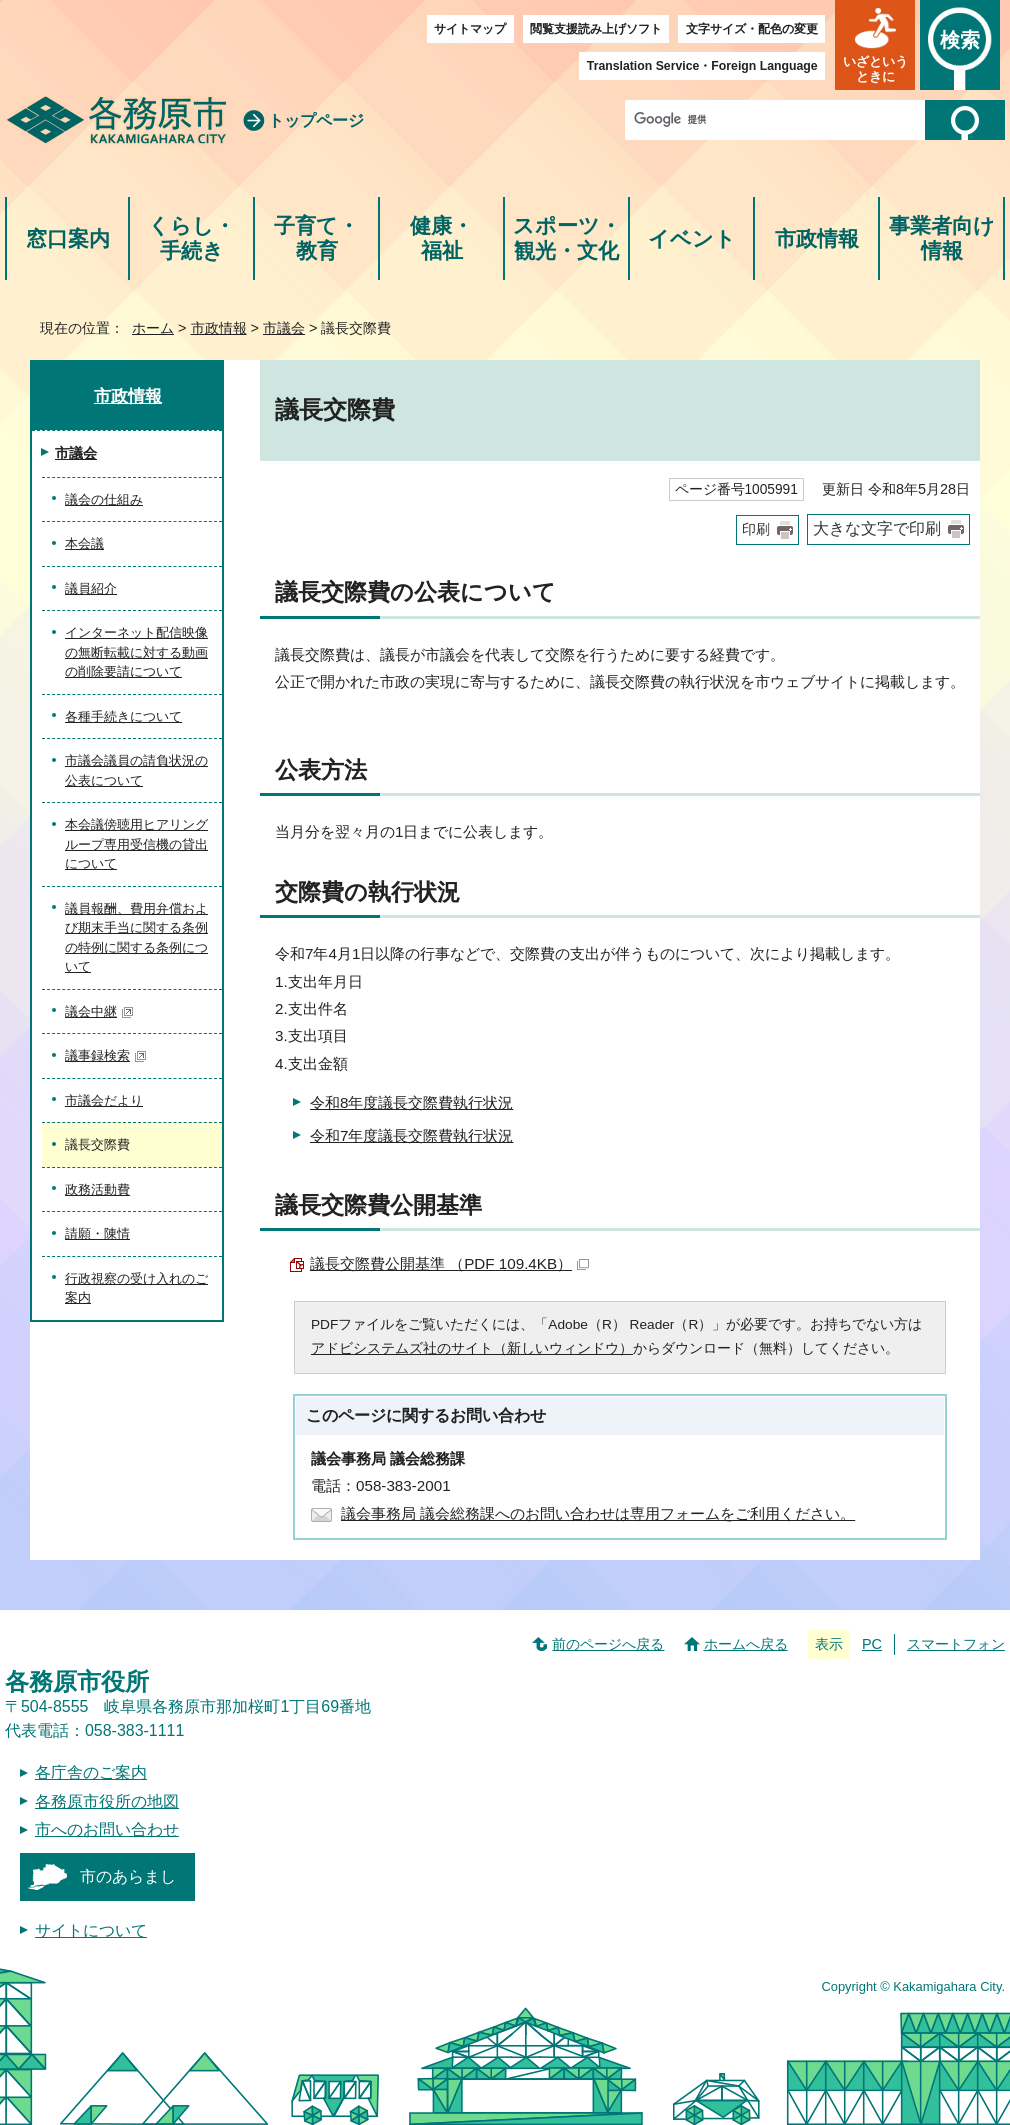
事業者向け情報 (942, 238)
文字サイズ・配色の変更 (752, 29)
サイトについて (91, 1930)
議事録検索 (106, 1055)
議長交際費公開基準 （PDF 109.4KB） (449, 1263)
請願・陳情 (97, 1233)
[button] (875, 45)
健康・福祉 (441, 238)
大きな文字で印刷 (877, 528)
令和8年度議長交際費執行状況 (411, 1102)
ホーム (153, 328)
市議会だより (104, 1100)
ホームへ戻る (746, 1644)
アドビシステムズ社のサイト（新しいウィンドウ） (472, 1348)
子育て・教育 (316, 238)
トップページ (316, 120)
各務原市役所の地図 (107, 1801)
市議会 (284, 328)
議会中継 (99, 1011)
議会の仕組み (104, 499)
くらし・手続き (191, 238)
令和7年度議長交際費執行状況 (411, 1135)
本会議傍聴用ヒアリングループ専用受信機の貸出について (136, 844)
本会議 (84, 543)
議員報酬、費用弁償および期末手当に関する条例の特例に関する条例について (136, 938)
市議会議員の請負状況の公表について (136, 770)
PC (872, 1644)
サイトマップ (470, 29)
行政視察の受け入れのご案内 (136, 1288)
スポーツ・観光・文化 (567, 238)
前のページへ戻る (608, 1644)
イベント (692, 238)
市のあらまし (128, 1876)
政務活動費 (97, 1189)
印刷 (756, 529)
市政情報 (817, 238)
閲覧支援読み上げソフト (596, 29)
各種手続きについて (123, 716)
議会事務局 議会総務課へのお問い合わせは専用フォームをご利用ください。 (598, 1513)
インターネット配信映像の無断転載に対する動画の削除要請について (136, 652)
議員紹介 (91, 588)
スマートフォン (956, 1644)
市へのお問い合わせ (107, 1829)
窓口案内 (68, 238)
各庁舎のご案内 (91, 1772)
